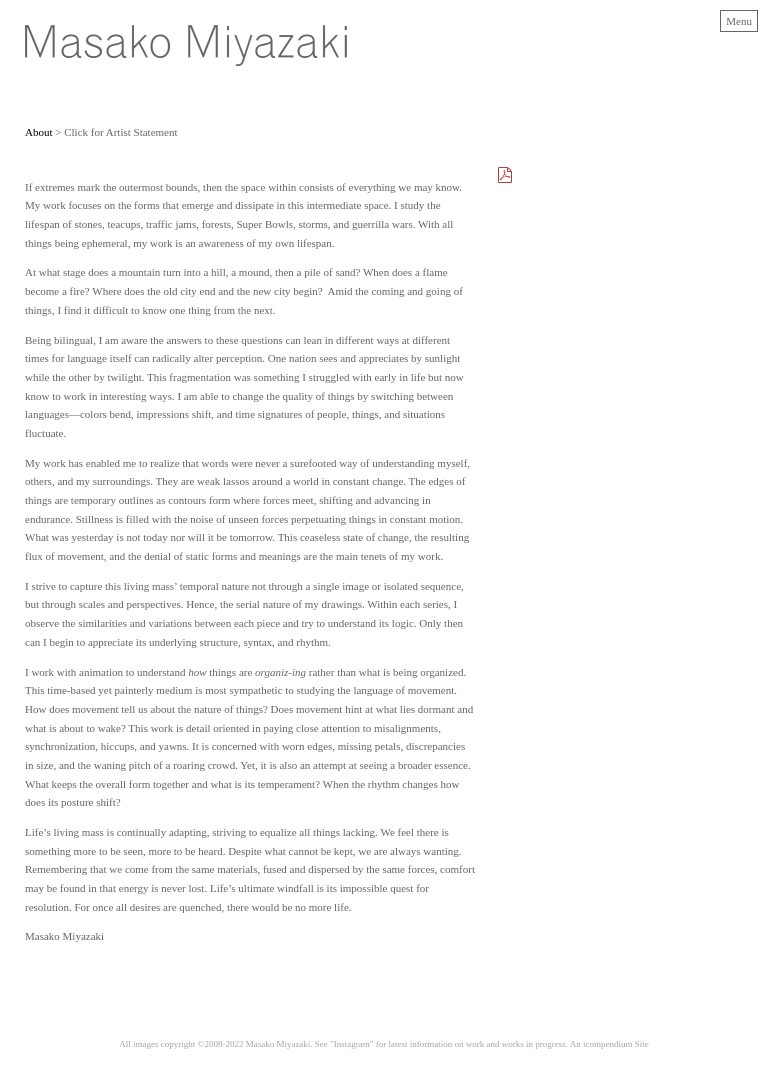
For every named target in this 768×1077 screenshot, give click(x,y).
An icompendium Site (609, 1044)
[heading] (186, 62)
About (39, 132)
